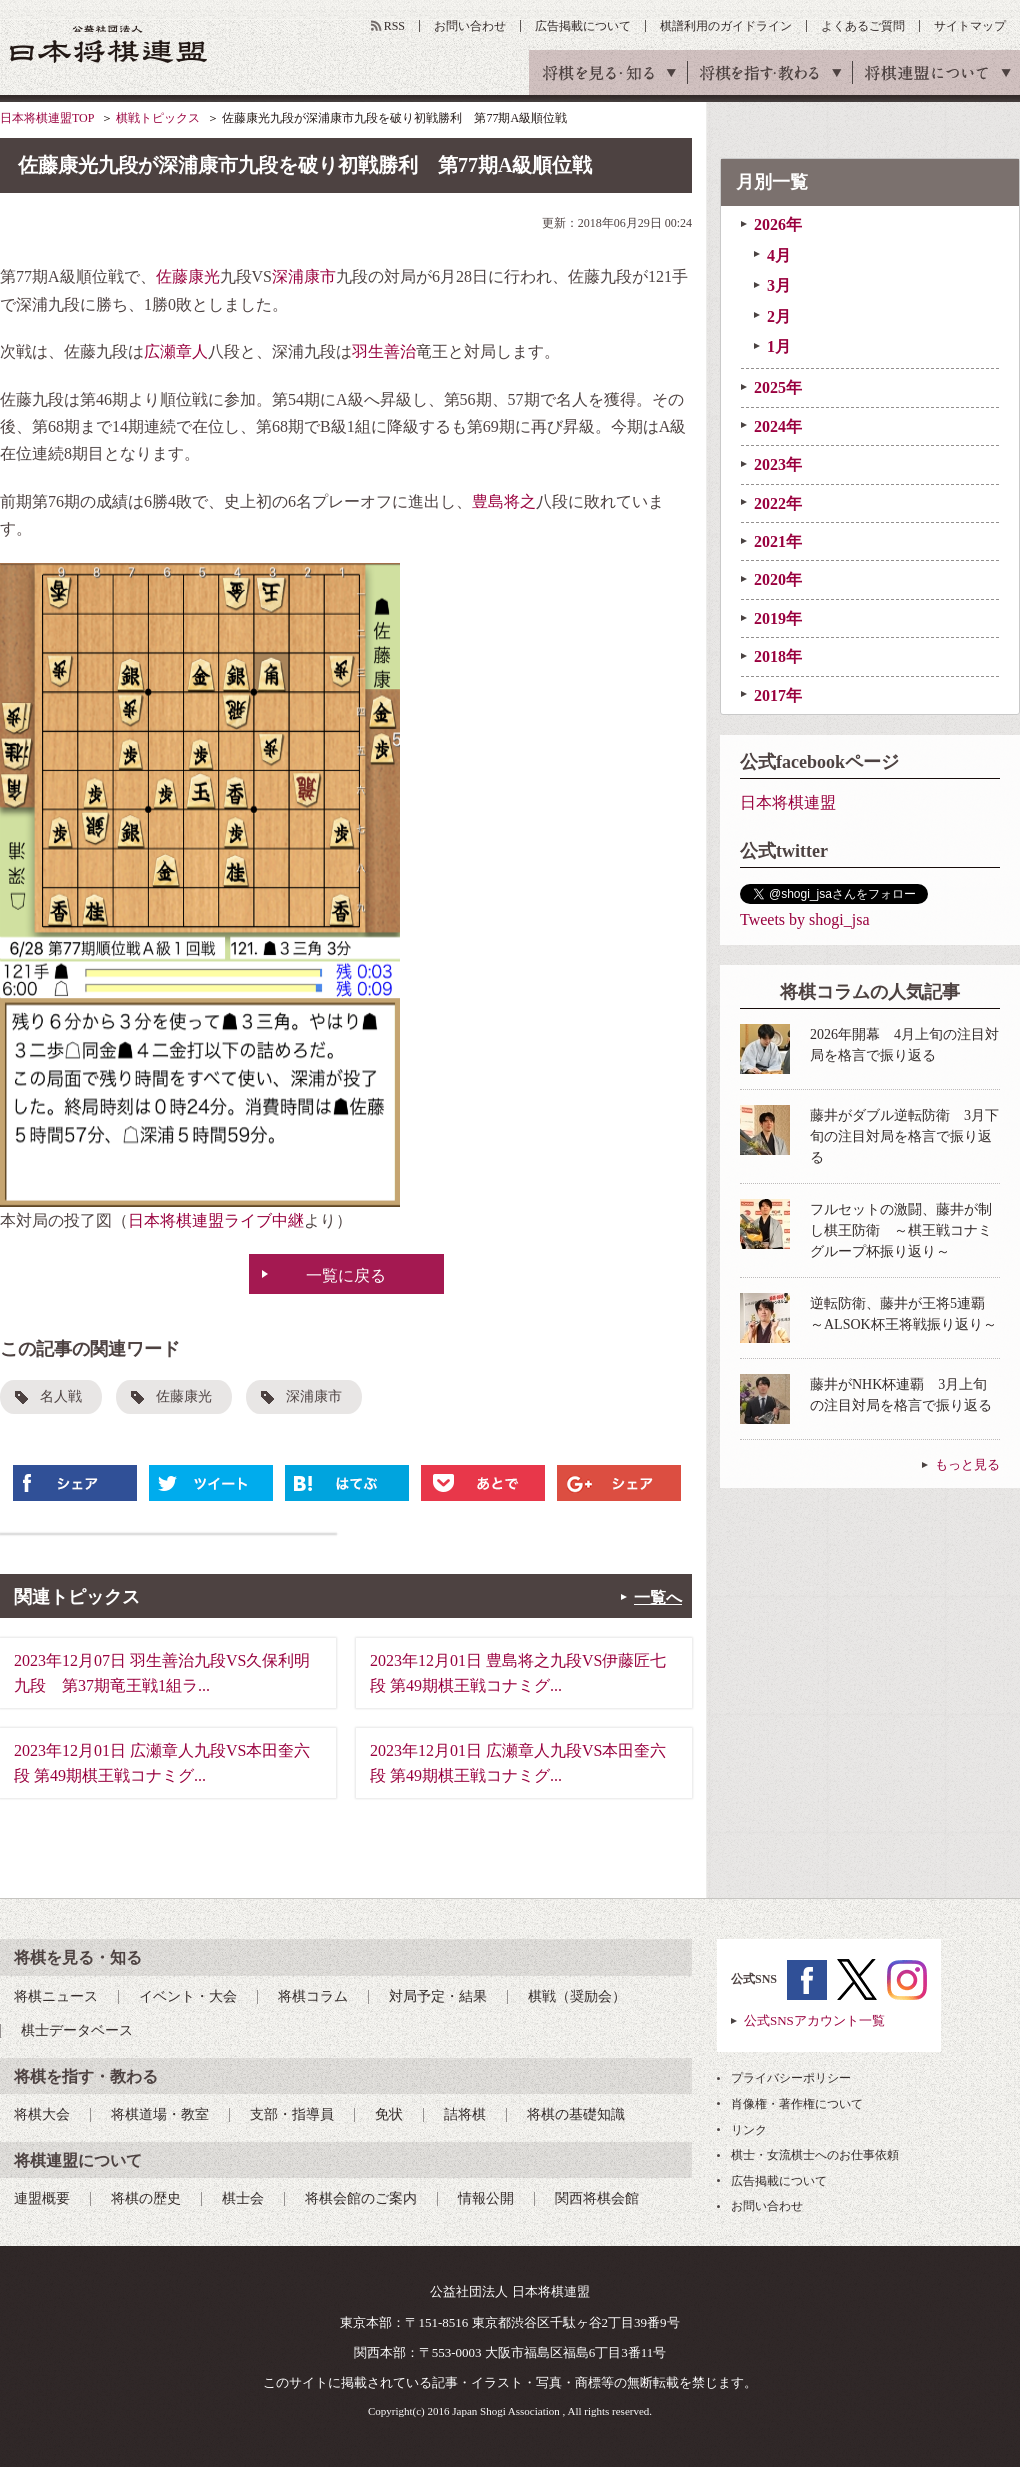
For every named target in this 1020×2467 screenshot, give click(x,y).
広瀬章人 (176, 351)
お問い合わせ (470, 26)
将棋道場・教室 (160, 2114)
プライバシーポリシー (791, 2078)
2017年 (778, 695)
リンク (749, 2130)
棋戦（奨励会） (577, 1996)
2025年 (778, 387)
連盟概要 (42, 2198)
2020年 (778, 579)
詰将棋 (465, 2114)
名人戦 (61, 1396)
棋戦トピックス (158, 118)
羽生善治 (384, 351)
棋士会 (243, 2198)
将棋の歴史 (146, 2198)
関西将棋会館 (597, 2198)
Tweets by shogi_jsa (805, 919)
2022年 (778, 503)
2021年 (778, 541)
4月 (779, 255)
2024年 (778, 426)
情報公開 (486, 2198)
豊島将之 (504, 501)
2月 (779, 316)
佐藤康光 (188, 276)
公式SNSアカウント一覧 (814, 2020)
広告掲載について (583, 26)
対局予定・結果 (438, 1996)
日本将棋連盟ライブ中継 (216, 1220)
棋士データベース (77, 2030)
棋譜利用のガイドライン (726, 26)
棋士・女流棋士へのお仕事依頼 (815, 2155)
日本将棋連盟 (788, 802)
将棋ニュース (56, 1996)
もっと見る (967, 1464)
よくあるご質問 (863, 26)
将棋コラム (313, 1996)
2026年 (778, 224)
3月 (779, 285)
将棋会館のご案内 (361, 2198)
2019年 (778, 618)
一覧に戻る (346, 1275)
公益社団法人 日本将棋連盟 (109, 43)
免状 (389, 2114)
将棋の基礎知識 (576, 2114)
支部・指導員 (292, 2114)
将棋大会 (42, 2114)
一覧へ (658, 1597)
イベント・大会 (188, 1996)
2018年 (778, 656)
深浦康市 (304, 276)
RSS (394, 26)
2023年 (778, 464)
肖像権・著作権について (797, 2104)
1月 (779, 346)
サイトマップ (970, 26)
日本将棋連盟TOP (47, 118)
